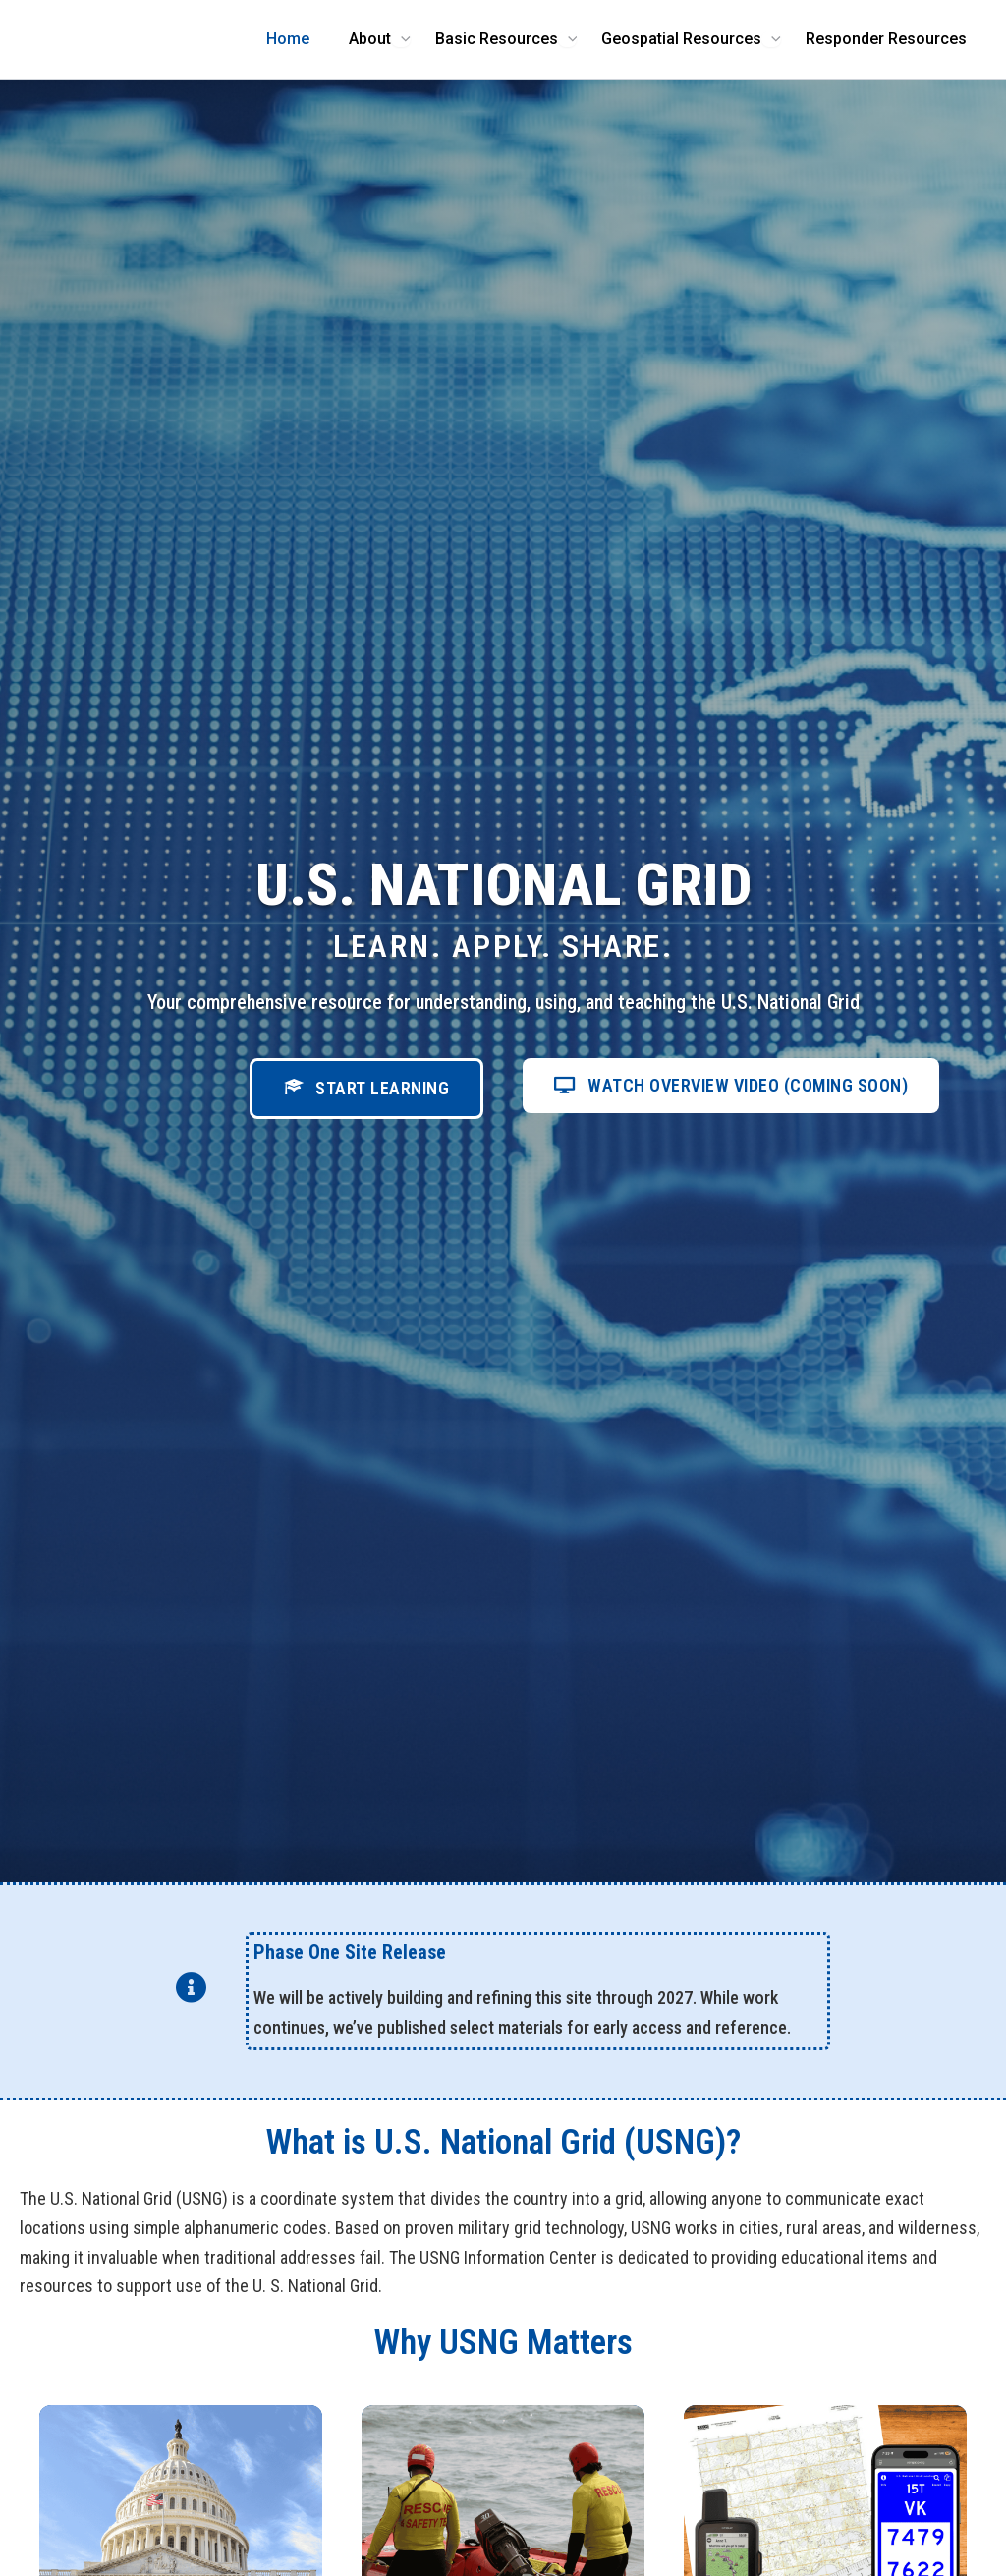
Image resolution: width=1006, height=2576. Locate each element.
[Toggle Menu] (401, 39)
